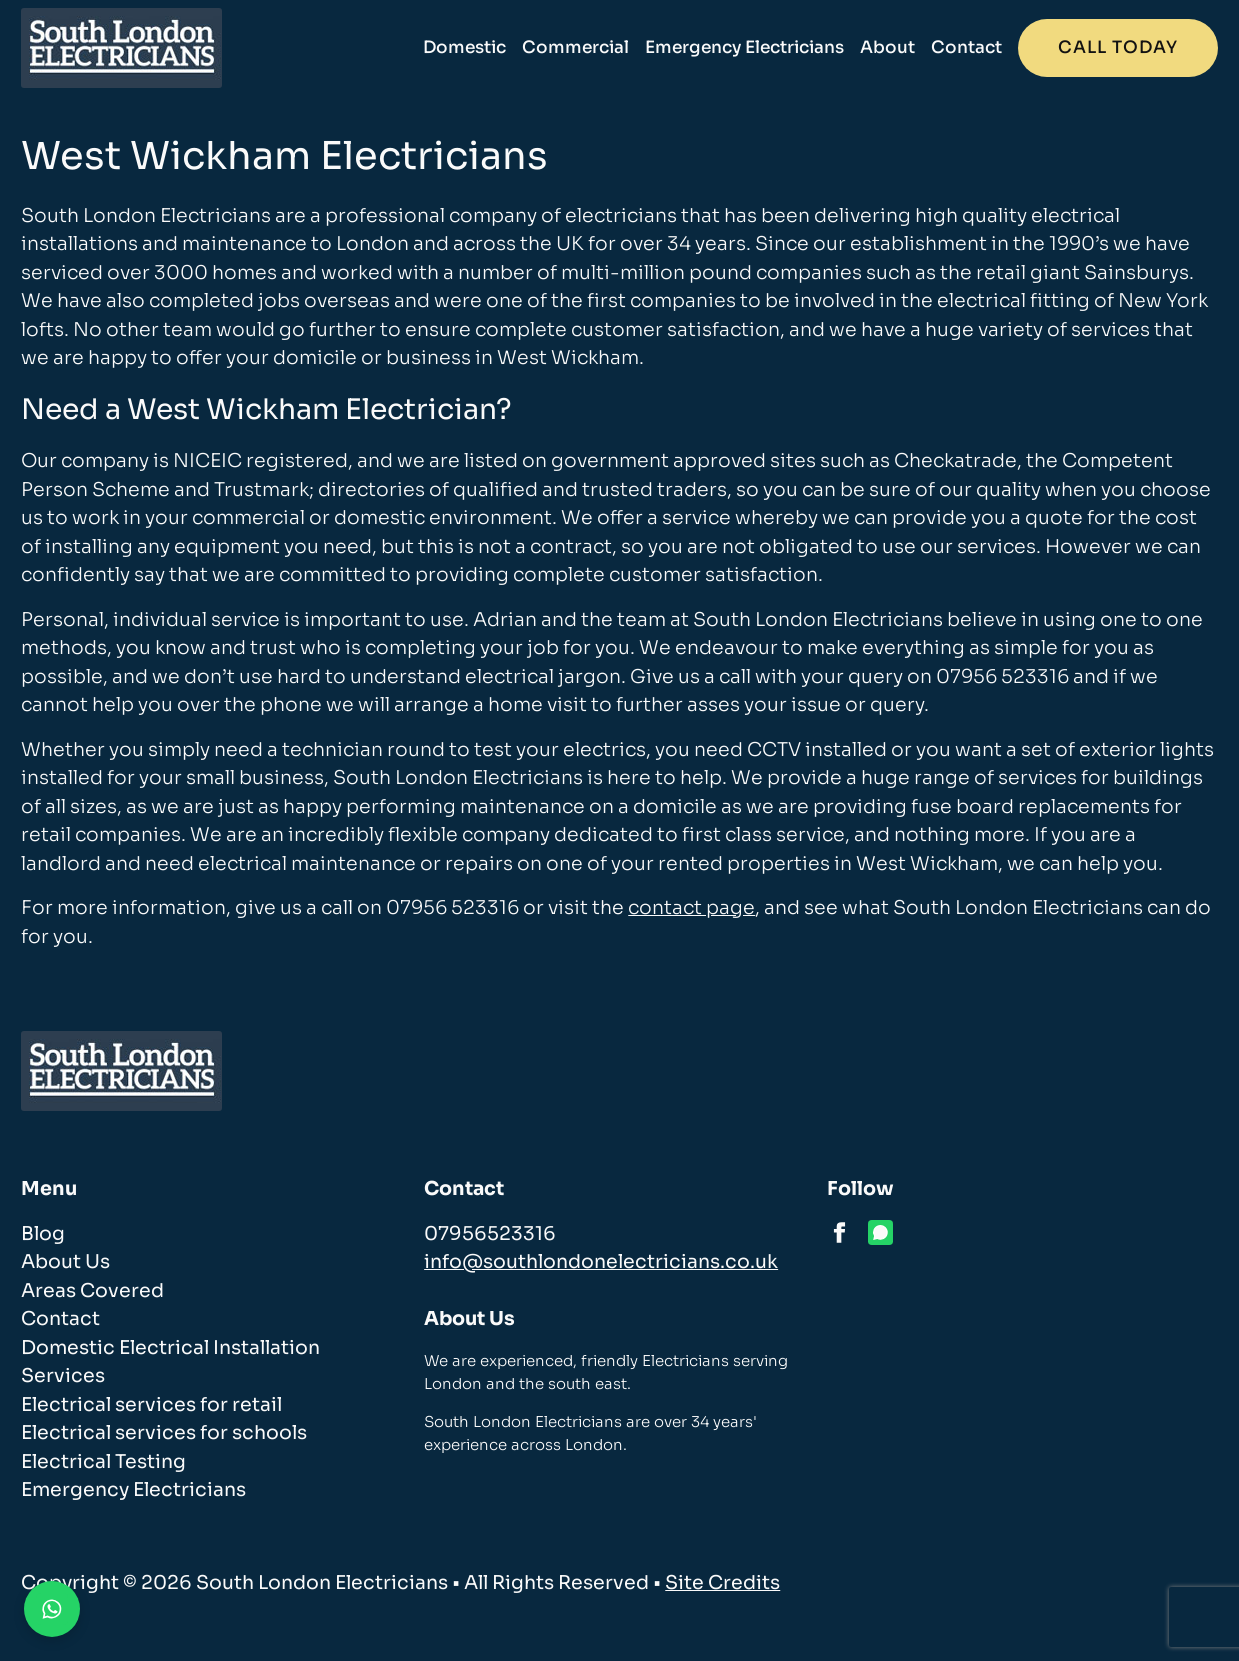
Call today (1118, 47)
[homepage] (121, 48)
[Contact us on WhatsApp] (52, 1609)
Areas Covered (92, 1291)
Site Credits (722, 1583)
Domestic (464, 47)
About (887, 47)
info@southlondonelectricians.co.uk (601, 1262)
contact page (691, 908)
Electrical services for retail (151, 1405)
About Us (65, 1262)
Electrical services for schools (164, 1433)
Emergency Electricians (744, 47)
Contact (966, 47)
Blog (43, 1234)
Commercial (575, 47)
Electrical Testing (103, 1462)
